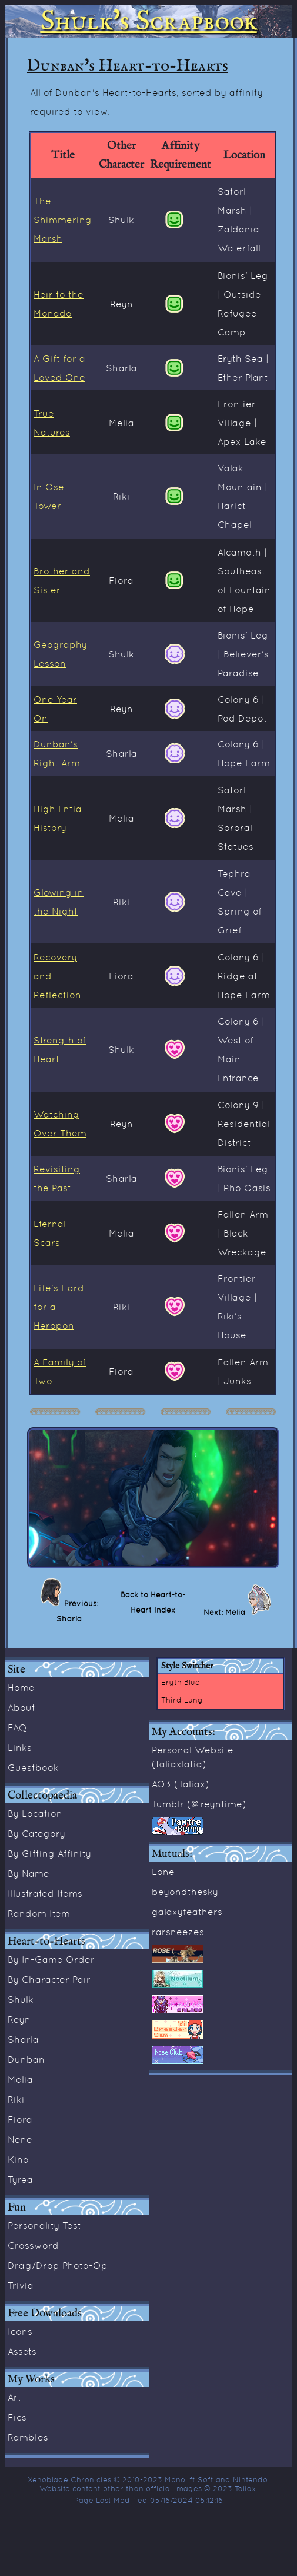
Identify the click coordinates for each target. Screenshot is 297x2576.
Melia (20, 2079)
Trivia (21, 2285)
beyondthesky (185, 1891)
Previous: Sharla (77, 1611)
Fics (17, 2417)
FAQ (17, 1727)
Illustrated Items (45, 1893)
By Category (36, 1833)
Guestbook (33, 1767)
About (21, 1707)
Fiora (20, 2119)
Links (20, 1747)
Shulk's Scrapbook (149, 21)
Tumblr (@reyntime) (199, 1804)
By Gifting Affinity (49, 1853)
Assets (22, 2351)
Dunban (26, 2059)
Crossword (33, 2245)
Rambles (28, 2437)
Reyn (19, 2019)
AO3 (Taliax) (180, 1784)
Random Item (39, 1913)
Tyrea (20, 2179)
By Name (28, 1873)
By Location (35, 1813)
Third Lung (182, 1699)
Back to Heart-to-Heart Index (153, 1602)
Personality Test (44, 2225)
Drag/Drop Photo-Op (58, 2265)
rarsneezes (178, 1931)
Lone (163, 1871)
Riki (16, 2099)
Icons (20, 2331)
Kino (18, 2159)
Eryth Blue (180, 1682)
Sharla (23, 2039)
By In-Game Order (51, 1959)
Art (14, 2397)
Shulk (21, 1999)
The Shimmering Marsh (63, 219)
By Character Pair (49, 1979)
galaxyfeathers (187, 1911)
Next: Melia (225, 1612)
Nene (20, 2139)
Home (21, 1687)
